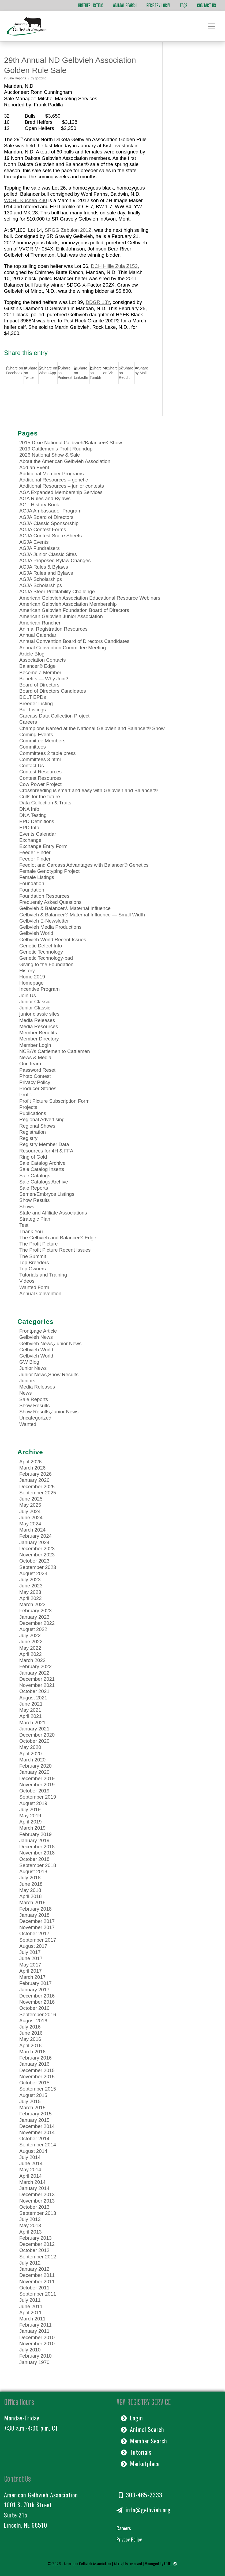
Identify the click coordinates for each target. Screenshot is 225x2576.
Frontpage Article (38, 1331)
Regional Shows (37, 1126)
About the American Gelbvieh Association (64, 461)
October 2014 (34, 2138)
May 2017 (30, 1965)
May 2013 (30, 2225)
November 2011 (37, 2281)
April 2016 (30, 2045)
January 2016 (34, 2064)
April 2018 (30, 1896)
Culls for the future (39, 796)
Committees (32, 747)
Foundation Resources (44, 896)
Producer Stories (37, 1088)
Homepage (31, 983)
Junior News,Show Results (48, 1374)
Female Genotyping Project (49, 871)
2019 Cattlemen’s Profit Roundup (55, 449)
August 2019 (33, 1803)
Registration (32, 1132)
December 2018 (37, 1846)
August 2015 (33, 2095)
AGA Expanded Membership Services (61, 492)
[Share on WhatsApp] (48, 370)
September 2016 (37, 2014)
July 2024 (30, 1511)
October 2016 (34, 2008)
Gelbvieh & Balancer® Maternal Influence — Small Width (82, 914)
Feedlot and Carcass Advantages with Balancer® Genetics (84, 865)
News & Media (35, 1057)
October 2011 (34, 2287)
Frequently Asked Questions (50, 902)
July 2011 (30, 2300)
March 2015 (32, 2107)
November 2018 (37, 1853)
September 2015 (37, 2089)
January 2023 (34, 1617)
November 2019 (37, 1784)
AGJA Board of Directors (46, 517)
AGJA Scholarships (40, 579)
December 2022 (37, 1623)
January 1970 (34, 2362)
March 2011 (32, 2319)
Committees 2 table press (47, 753)
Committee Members (42, 740)
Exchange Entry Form (43, 846)
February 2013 (35, 2238)
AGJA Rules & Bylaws (43, 567)
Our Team (30, 1063)
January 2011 (34, 2331)
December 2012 (37, 2244)
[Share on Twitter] (31, 373)
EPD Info (29, 827)
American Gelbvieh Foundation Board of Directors (74, 610)
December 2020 (37, 1735)
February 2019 (35, 1834)
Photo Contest (35, 1076)
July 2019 (30, 1809)
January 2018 (34, 1915)
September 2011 (37, 2294)
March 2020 (32, 1760)
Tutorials (136, 2451)
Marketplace (140, 2463)
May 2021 (30, 1710)
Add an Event (34, 467)
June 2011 (31, 2306)
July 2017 (30, 1952)
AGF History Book (39, 504)
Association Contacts (42, 660)
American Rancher (40, 623)
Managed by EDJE (158, 2563)
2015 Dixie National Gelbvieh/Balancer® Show (70, 442)
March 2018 (32, 1902)
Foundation (31, 883)
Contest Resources (40, 771)
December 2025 (37, 1486)
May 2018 (30, 1890)
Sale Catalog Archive (42, 1163)
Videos (26, 1281)
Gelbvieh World (36, 933)
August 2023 (33, 1573)
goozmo (40, 78)
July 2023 (30, 1579)
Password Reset (37, 1070)
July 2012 (30, 2263)
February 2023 (35, 1610)
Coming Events (36, 734)
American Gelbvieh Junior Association (61, 616)
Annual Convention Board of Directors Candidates (74, 641)
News (25, 1393)
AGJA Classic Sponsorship (48, 523)
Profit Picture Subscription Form (54, 1101)
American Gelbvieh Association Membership (68, 604)
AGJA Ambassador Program (50, 511)
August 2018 (33, 1871)
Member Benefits (38, 1032)
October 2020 (34, 1741)
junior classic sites (39, 1014)
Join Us (27, 995)
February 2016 (35, 2058)
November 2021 (37, 1685)
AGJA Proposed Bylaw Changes (55, 560)
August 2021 (33, 1697)
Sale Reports (17, 78)
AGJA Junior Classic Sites (48, 554)
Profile (26, 1094)
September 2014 (37, 2144)
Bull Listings (32, 709)
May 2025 (30, 1505)
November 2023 (37, 1554)
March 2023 (32, 1604)
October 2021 (34, 1691)
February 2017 (35, 1983)
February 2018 (35, 1909)
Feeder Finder (35, 852)
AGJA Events (33, 542)
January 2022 (34, 1673)
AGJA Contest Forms (42, 529)
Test (23, 1225)
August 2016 (33, 2020)
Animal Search (125, 5)
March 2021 (32, 1722)
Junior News (33, 1368)
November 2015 (37, 2076)
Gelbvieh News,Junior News (50, 1343)
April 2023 (30, 1598)
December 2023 (37, 1548)
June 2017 (31, 1958)
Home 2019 (32, 977)
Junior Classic (34, 1001)
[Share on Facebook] (15, 370)
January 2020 (34, 1772)
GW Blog (29, 1362)
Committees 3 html (40, 759)
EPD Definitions (36, 821)
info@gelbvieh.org (144, 2509)
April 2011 (30, 2312)
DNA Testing (33, 815)
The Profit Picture (38, 1244)
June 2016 (31, 2033)
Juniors (27, 1380)
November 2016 (37, 2002)
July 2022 (30, 1635)
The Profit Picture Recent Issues (55, 1250)
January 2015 (34, 2120)
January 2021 (34, 1729)
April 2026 (30, 1461)
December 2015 (37, 2070)
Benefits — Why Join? (43, 678)
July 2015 (30, 2101)
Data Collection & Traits (45, 802)
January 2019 (34, 1840)
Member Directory (39, 1039)
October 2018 (34, 1859)
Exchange (30, 840)
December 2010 (37, 2337)
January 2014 (34, 2188)
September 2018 (37, 1865)
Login (132, 2417)
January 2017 (34, 1989)
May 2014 (30, 2169)
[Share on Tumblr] (96, 373)
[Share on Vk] (110, 370)
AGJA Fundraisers (39, 548)
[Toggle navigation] (211, 26)
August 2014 (33, 2151)
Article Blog (31, 654)
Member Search (144, 2440)
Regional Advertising (42, 1119)
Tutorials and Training (43, 1275)
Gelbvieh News (36, 1337)
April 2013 (30, 2232)
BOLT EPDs (32, 697)
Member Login (35, 1045)
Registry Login (158, 5)
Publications (32, 1113)
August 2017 (33, 1946)
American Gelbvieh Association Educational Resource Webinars (89, 598)
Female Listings (36, 877)
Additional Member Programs (51, 473)
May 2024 (30, 1523)
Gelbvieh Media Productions (50, 927)
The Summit (32, 1256)
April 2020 (30, 1753)
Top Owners (32, 1268)
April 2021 (30, 1716)
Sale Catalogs (34, 1175)
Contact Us (206, 5)
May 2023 (30, 1592)
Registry (28, 1138)
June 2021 (31, 1704)
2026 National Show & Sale (49, 455)
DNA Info (29, 809)
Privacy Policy (34, 1082)
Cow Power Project (40, 784)
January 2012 (34, 2269)
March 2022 (32, 1660)
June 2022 (31, 1641)
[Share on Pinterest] (66, 373)
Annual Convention (40, 1293)
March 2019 (32, 1828)
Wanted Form (34, 1287)
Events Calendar (37, 834)
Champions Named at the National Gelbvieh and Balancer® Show (91, 728)
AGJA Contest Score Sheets (50, 535)
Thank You (31, 1231)
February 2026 (35, 1474)
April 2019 (30, 1822)
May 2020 (30, 1747)
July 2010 (30, 2350)
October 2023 (34, 1561)
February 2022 (35, 1666)
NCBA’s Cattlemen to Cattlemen (54, 1051)
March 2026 (32, 1468)
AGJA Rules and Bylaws (46, 573)
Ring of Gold (33, 1157)
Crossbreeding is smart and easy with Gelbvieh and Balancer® (88, 790)
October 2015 (34, 2082)
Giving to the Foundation (46, 964)
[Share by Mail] (142, 370)
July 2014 (30, 2157)
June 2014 (31, 2163)
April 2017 (30, 1971)
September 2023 (37, 1567)
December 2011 (37, 2275)
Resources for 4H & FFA (46, 1151)
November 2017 (37, 1927)
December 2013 (37, 2194)
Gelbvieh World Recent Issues (52, 939)
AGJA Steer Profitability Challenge (57, 591)
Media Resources (38, 1026)
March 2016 (32, 2051)
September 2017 (37, 1940)
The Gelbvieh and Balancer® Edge (57, 1237)
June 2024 (31, 1517)
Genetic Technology (41, 952)
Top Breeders (34, 1262)
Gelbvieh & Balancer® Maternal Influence (65, 908)
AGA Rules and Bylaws (44, 498)
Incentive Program (39, 989)
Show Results (34, 1200)
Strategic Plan (34, 1219)
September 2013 (37, 2213)
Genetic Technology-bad (46, 958)
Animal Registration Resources (53, 629)
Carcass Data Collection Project (54, 716)
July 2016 (30, 2027)
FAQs (183, 5)
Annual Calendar (37, 635)
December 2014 (37, 2126)
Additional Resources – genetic (53, 480)
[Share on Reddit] (126, 373)
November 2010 (37, 2343)
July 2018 (30, 1877)
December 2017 (37, 1921)
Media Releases (37, 1020)
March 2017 (32, 1977)
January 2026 (34, 1480)
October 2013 (34, 2207)
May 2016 (30, 2039)
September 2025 (37, 1492)
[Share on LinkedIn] (81, 373)
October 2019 (34, 1791)
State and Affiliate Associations (53, 1213)
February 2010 (35, 2356)
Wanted (27, 1424)
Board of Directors (39, 685)
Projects (28, 1107)
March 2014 (32, 2182)
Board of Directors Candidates (52, 691)
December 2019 (37, 1778)
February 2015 (35, 2113)
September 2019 (37, 1797)
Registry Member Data (44, 1144)
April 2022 (30, 1654)
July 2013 (30, 2219)
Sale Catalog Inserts (41, 1169)
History (27, 970)
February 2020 (35, 1766)
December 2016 (37, 1996)
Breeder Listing (90, 5)
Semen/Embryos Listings (46, 1194)
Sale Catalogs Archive (43, 1182)
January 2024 (34, 1542)
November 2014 (37, 2132)
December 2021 (37, 1679)
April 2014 (30, 2176)
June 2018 (31, 1884)
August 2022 (33, 1629)
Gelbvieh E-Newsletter (44, 921)
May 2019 (30, 1815)
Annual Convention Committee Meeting (62, 647)
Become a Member (40, 672)
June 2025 (31, 1499)
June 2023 (31, 1585)
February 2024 (35, 1536)
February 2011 (35, 2325)
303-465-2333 (140, 2494)
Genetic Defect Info (40, 945)
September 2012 (37, 2256)
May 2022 (30, 1648)
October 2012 (34, 2250)
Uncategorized (35, 1418)
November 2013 (37, 2201)
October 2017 (34, 1933)
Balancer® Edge (37, 666)
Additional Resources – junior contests (61, 486)
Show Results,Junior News (48, 1411)
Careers (28, 722)
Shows (26, 1206)
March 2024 (32, 1530)
